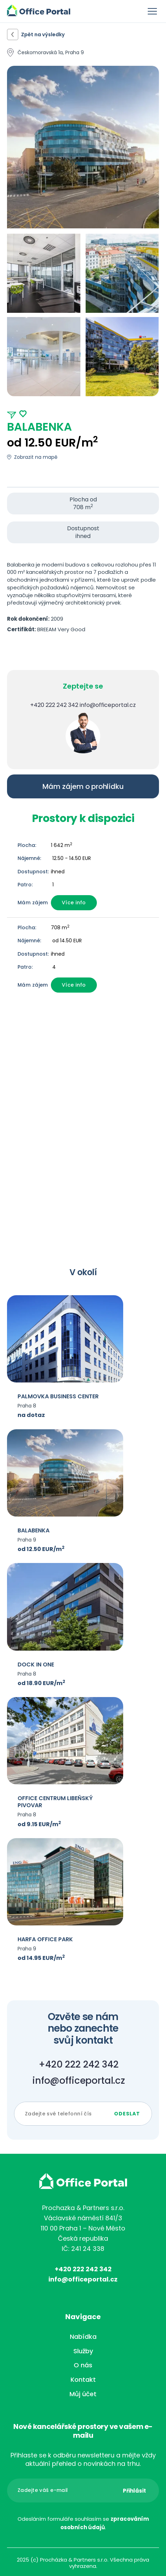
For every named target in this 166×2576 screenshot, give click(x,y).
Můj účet (83, 2394)
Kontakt (83, 2379)
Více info (74, 902)
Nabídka (83, 2336)
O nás (83, 2365)
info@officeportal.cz (108, 705)
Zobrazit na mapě (36, 457)
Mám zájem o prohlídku (83, 786)
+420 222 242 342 (54, 705)
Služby (83, 2351)
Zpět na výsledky (43, 34)
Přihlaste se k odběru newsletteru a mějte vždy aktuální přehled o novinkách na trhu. (83, 2459)
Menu (152, 11)
